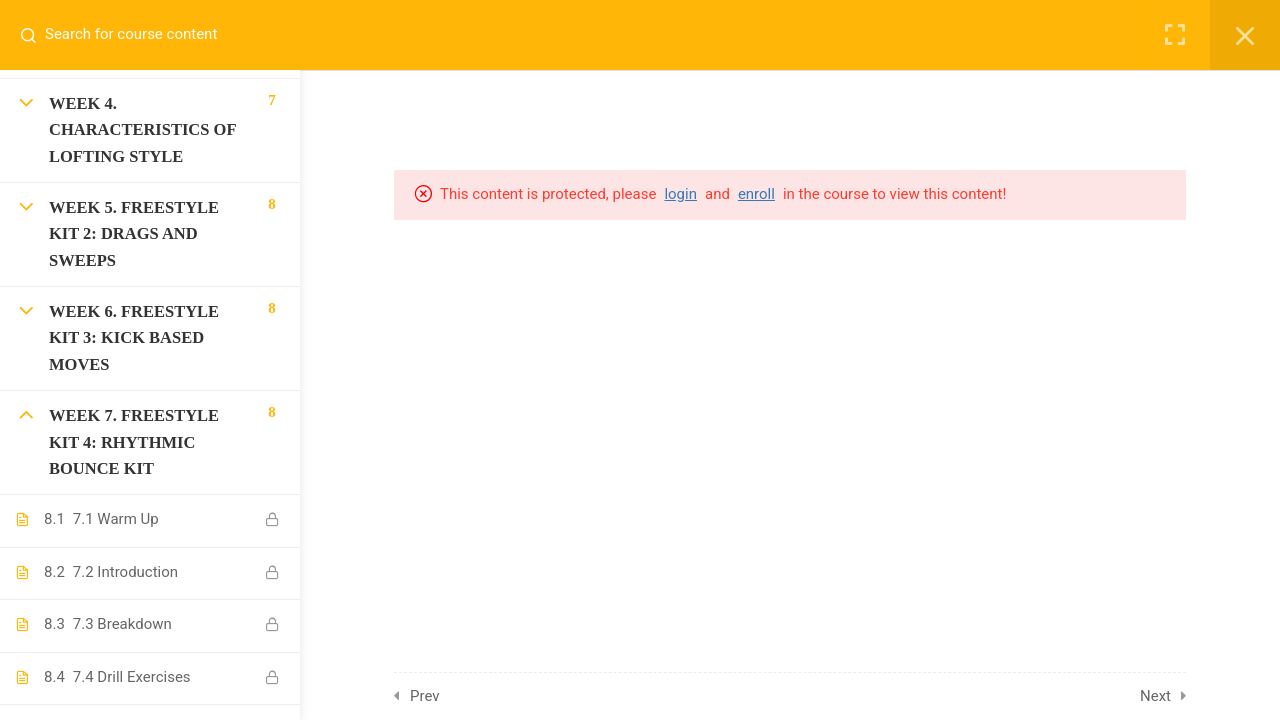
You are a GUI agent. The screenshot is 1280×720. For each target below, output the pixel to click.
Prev (425, 696)
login (680, 194)
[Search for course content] (36, 35)
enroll (756, 194)
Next (1155, 696)
